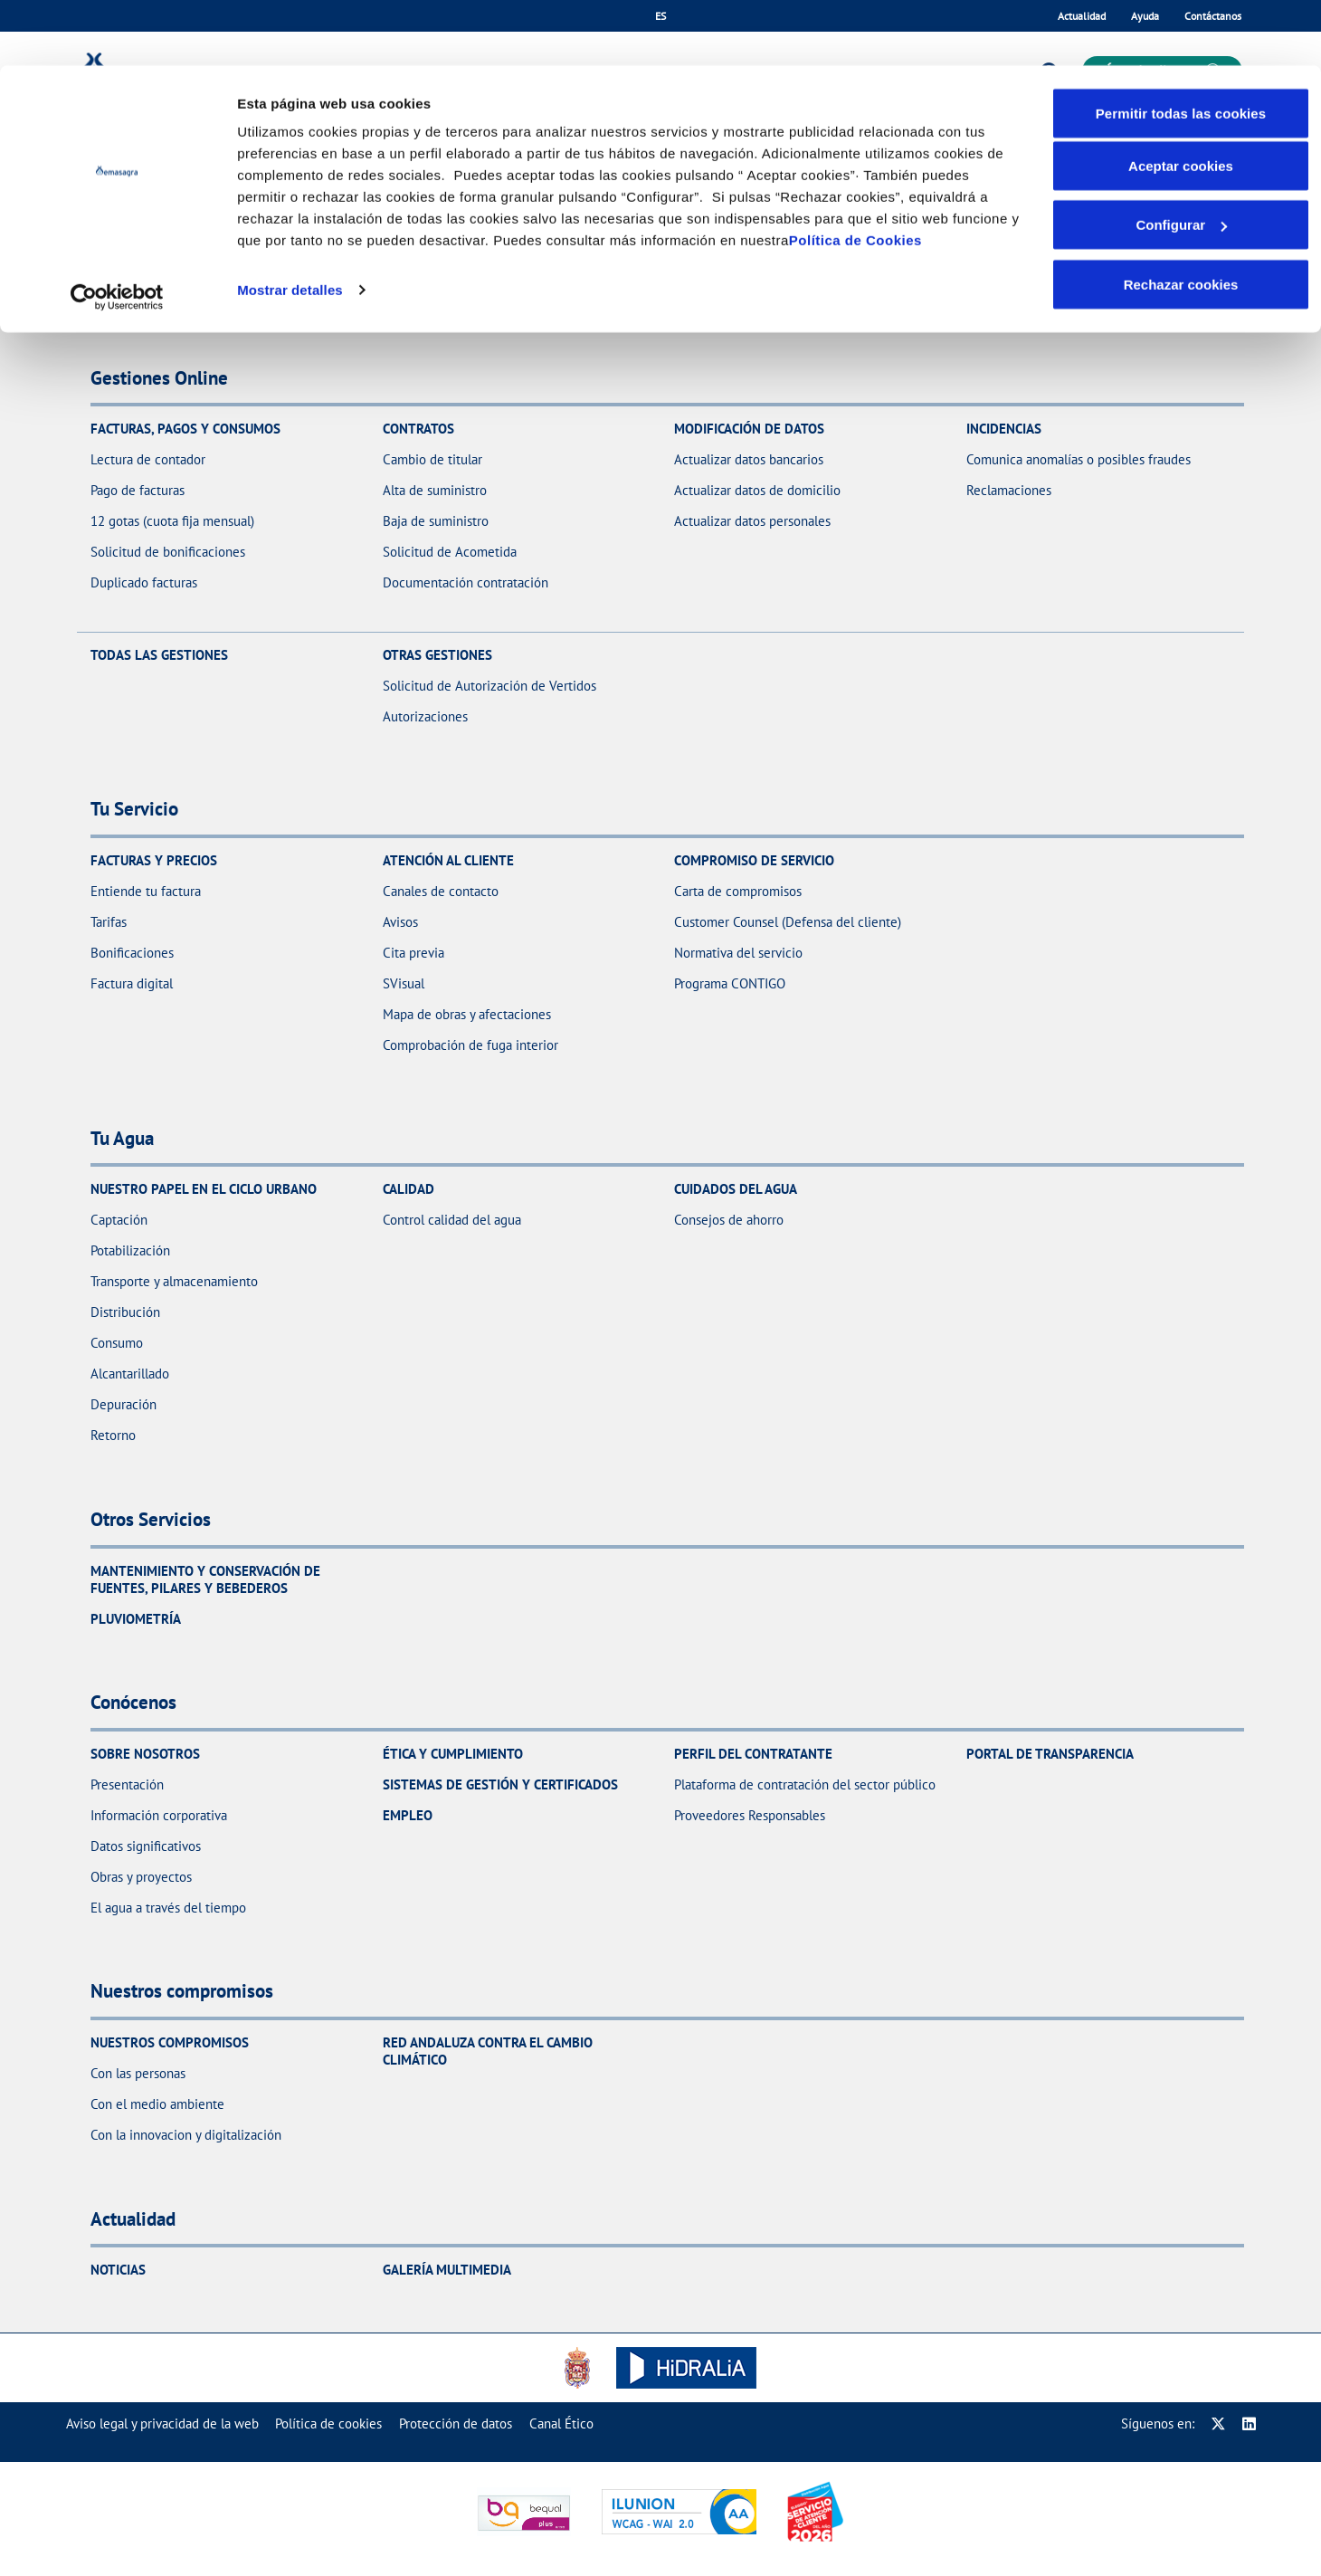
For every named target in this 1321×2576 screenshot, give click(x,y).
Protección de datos (455, 2423)
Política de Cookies (855, 174)
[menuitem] (162, 2423)
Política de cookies (328, 2423)
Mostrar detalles (290, 224)
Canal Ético (561, 2423)
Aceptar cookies (1180, 100)
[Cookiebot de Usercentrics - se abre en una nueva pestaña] (117, 231)
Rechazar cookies (1181, 218)
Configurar (1181, 159)
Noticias (118, 2269)
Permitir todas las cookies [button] (1181, 47)
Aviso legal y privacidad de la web (162, 2423)
